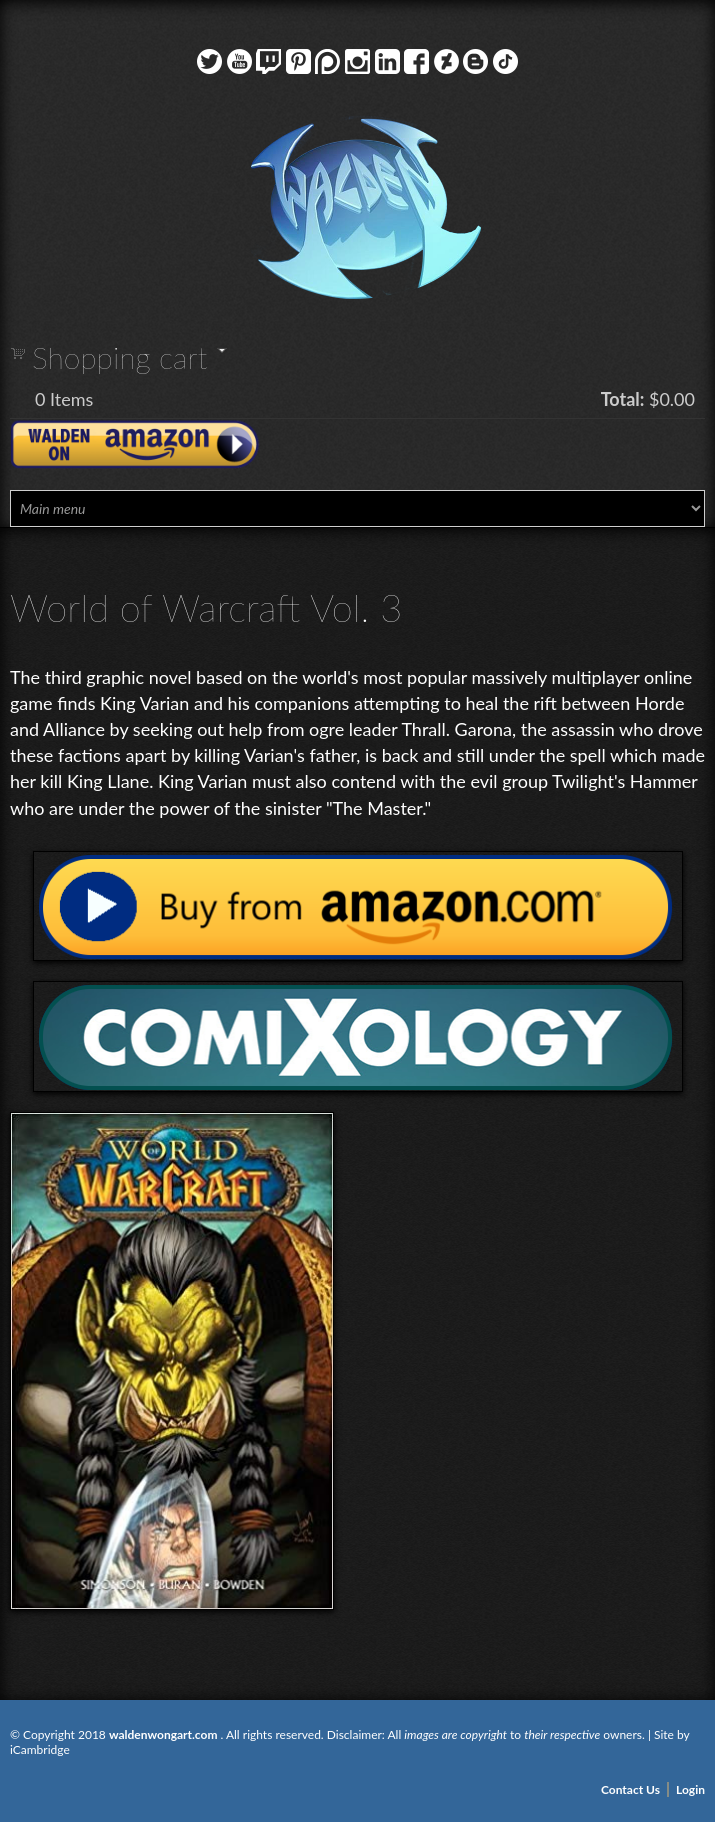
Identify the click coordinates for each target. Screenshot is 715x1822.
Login (690, 1789)
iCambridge (40, 1749)
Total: (623, 399)
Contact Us (630, 1789)
